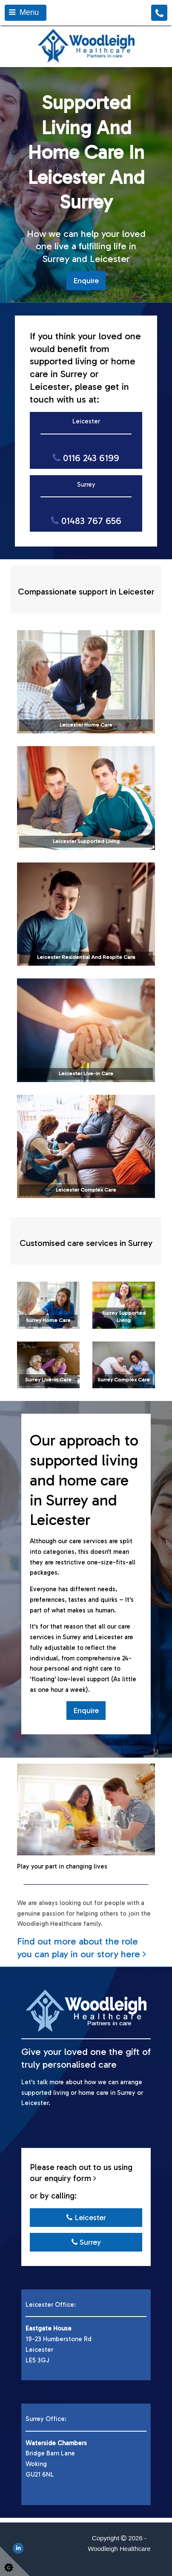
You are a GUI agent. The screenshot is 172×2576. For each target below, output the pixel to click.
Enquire (86, 280)
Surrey (86, 2242)
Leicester (86, 2217)
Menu (24, 12)
